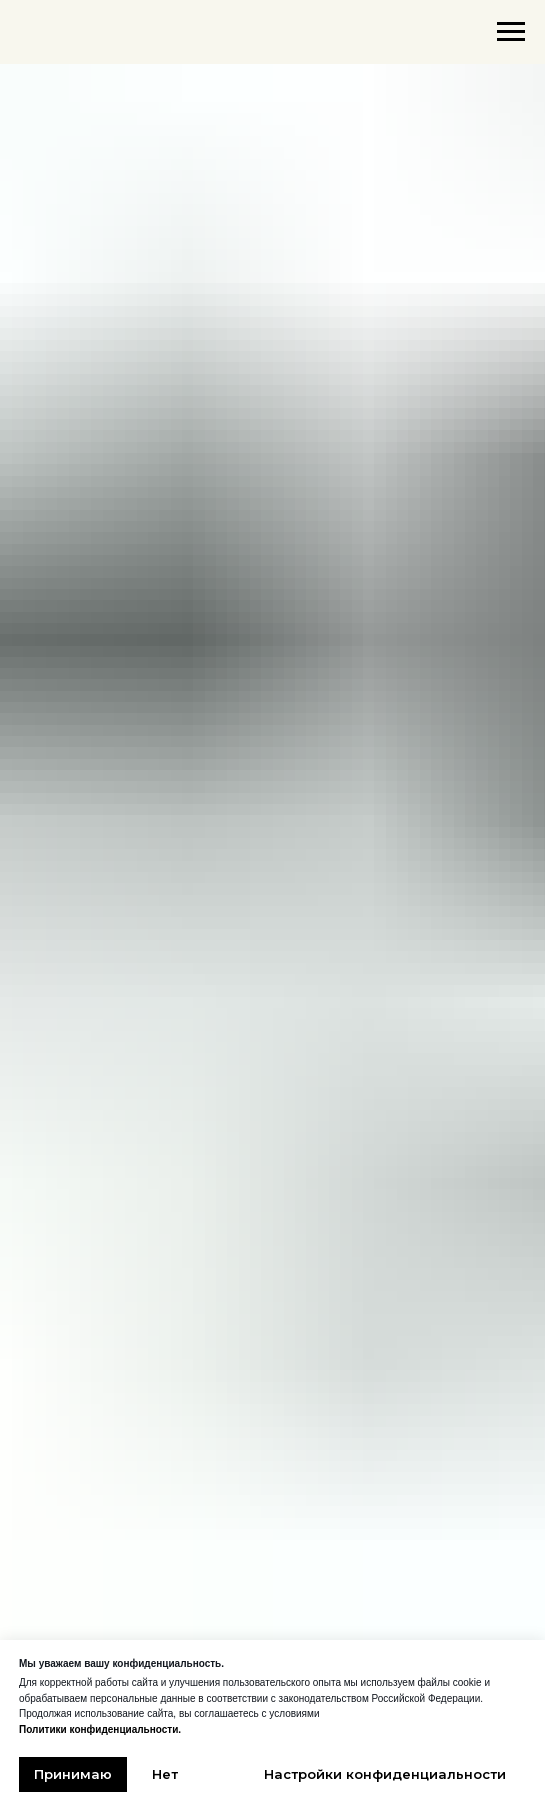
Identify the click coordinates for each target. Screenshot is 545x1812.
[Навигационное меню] (511, 32)
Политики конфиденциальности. (100, 1729)
